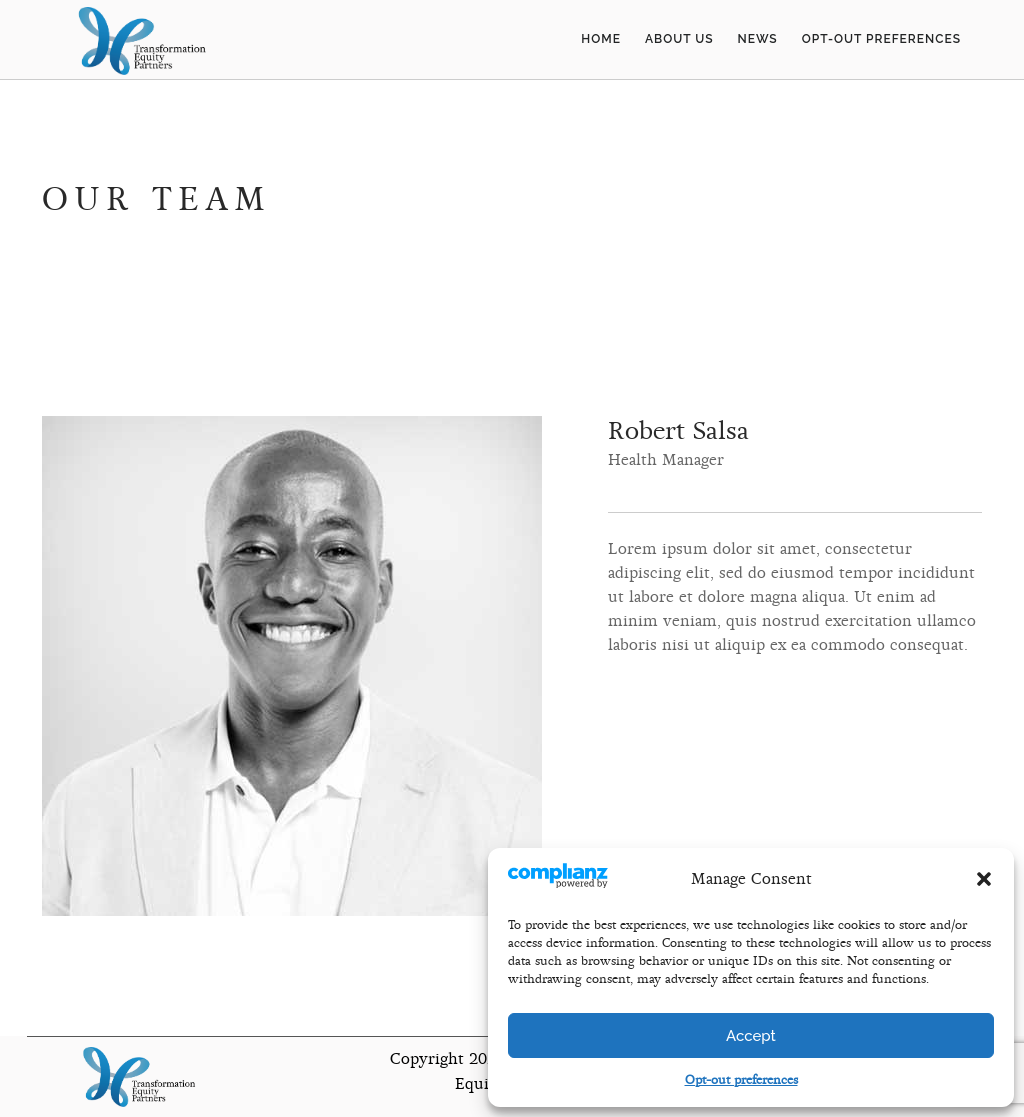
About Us (679, 39)
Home (601, 39)
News (758, 39)
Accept (751, 1036)
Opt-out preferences (741, 1080)
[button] (984, 879)
